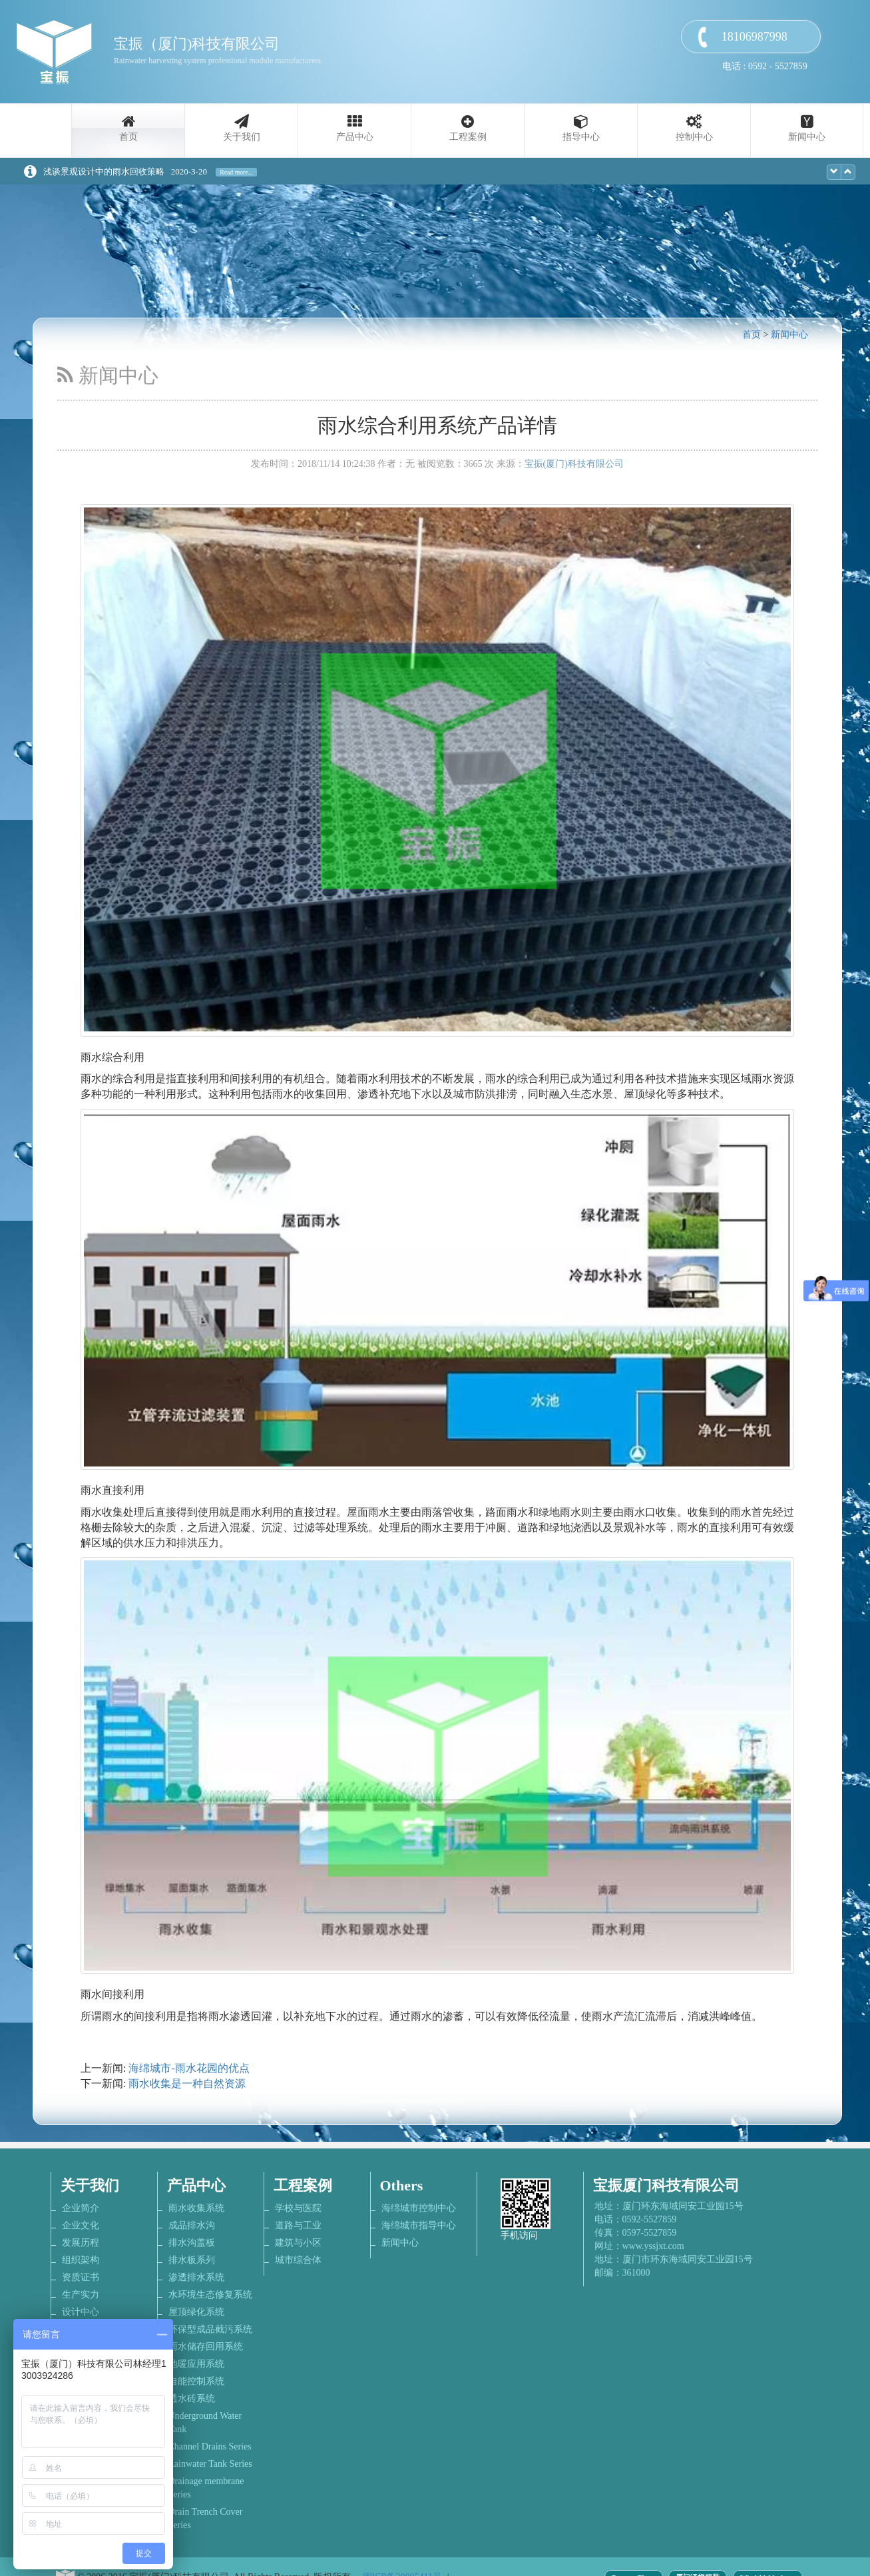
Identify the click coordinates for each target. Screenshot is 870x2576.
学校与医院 (298, 2208)
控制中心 (694, 137)
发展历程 (80, 2243)
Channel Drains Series (210, 2446)
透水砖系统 (191, 2399)
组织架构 (80, 2260)
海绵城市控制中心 (418, 2208)
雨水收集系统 (196, 2208)
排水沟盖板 (191, 2243)
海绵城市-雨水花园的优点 (188, 2068)
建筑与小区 (298, 2243)
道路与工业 (298, 2225)
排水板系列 (191, 2260)
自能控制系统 (196, 2381)
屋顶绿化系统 (196, 2312)
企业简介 (80, 2208)
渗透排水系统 (196, 2277)
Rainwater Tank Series (210, 2464)
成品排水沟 (191, 2225)
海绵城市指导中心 (418, 2225)
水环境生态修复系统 (210, 2295)
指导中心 (581, 137)
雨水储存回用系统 (205, 2347)
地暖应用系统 (196, 2364)
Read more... (236, 172)
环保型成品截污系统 (210, 2329)
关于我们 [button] (241, 137)
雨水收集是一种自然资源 (187, 2083)
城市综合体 (298, 2260)
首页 (128, 137)
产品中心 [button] (354, 137)
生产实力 (80, 2295)
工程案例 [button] (468, 137)
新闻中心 (806, 137)
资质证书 (80, 2277)
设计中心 (80, 2312)
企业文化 (80, 2225)
